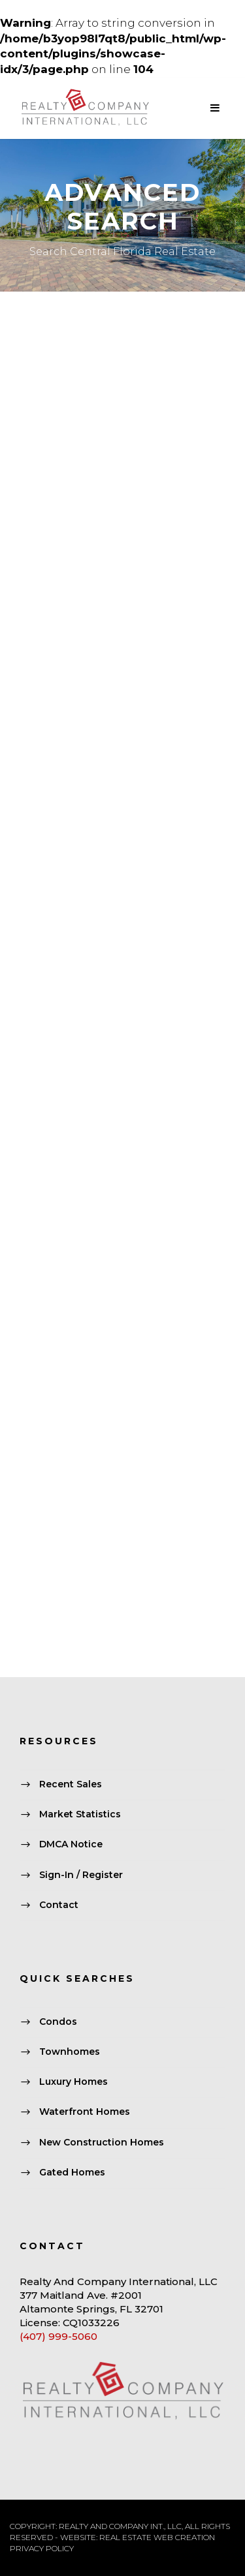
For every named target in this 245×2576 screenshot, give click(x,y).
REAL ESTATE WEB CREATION (157, 2537)
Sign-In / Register (81, 1875)
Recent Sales (70, 1784)
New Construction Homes (101, 2142)
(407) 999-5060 (58, 2336)
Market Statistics (80, 1815)
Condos (58, 2021)
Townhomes (69, 2051)
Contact (58, 1905)
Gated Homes (72, 2172)
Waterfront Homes (84, 2112)
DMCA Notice (71, 1845)
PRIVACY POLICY (42, 2548)
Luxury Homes (73, 2081)
